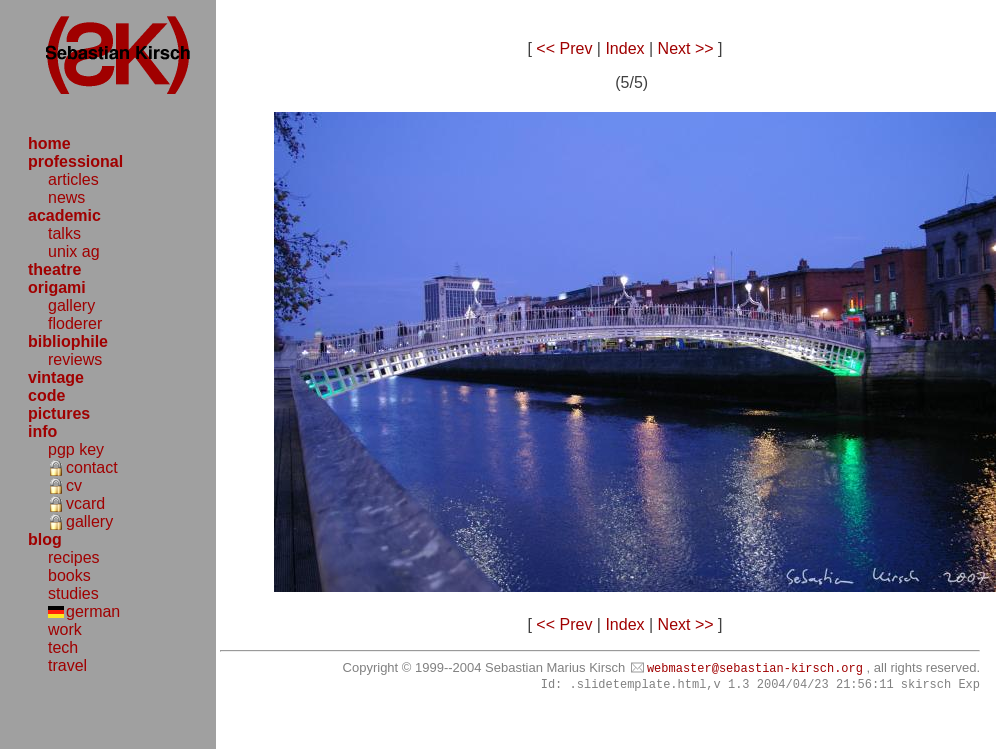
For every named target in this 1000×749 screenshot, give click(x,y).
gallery (71, 305)
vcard (85, 503)
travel (67, 665)
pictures (59, 413)
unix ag (74, 251)
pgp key (76, 449)
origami (57, 287)
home (49, 143)
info (42, 431)
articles (73, 179)
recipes (74, 557)
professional (75, 161)
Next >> (686, 48)
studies (73, 593)
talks (64, 233)
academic (64, 215)
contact (92, 467)
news (66, 197)
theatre (54, 269)
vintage (56, 377)
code (46, 395)
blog (45, 539)
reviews (75, 359)
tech (63, 647)
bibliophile (68, 341)
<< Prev (564, 48)
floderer (75, 323)
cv (74, 485)
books (69, 575)
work (65, 629)
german (93, 611)
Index (624, 48)
